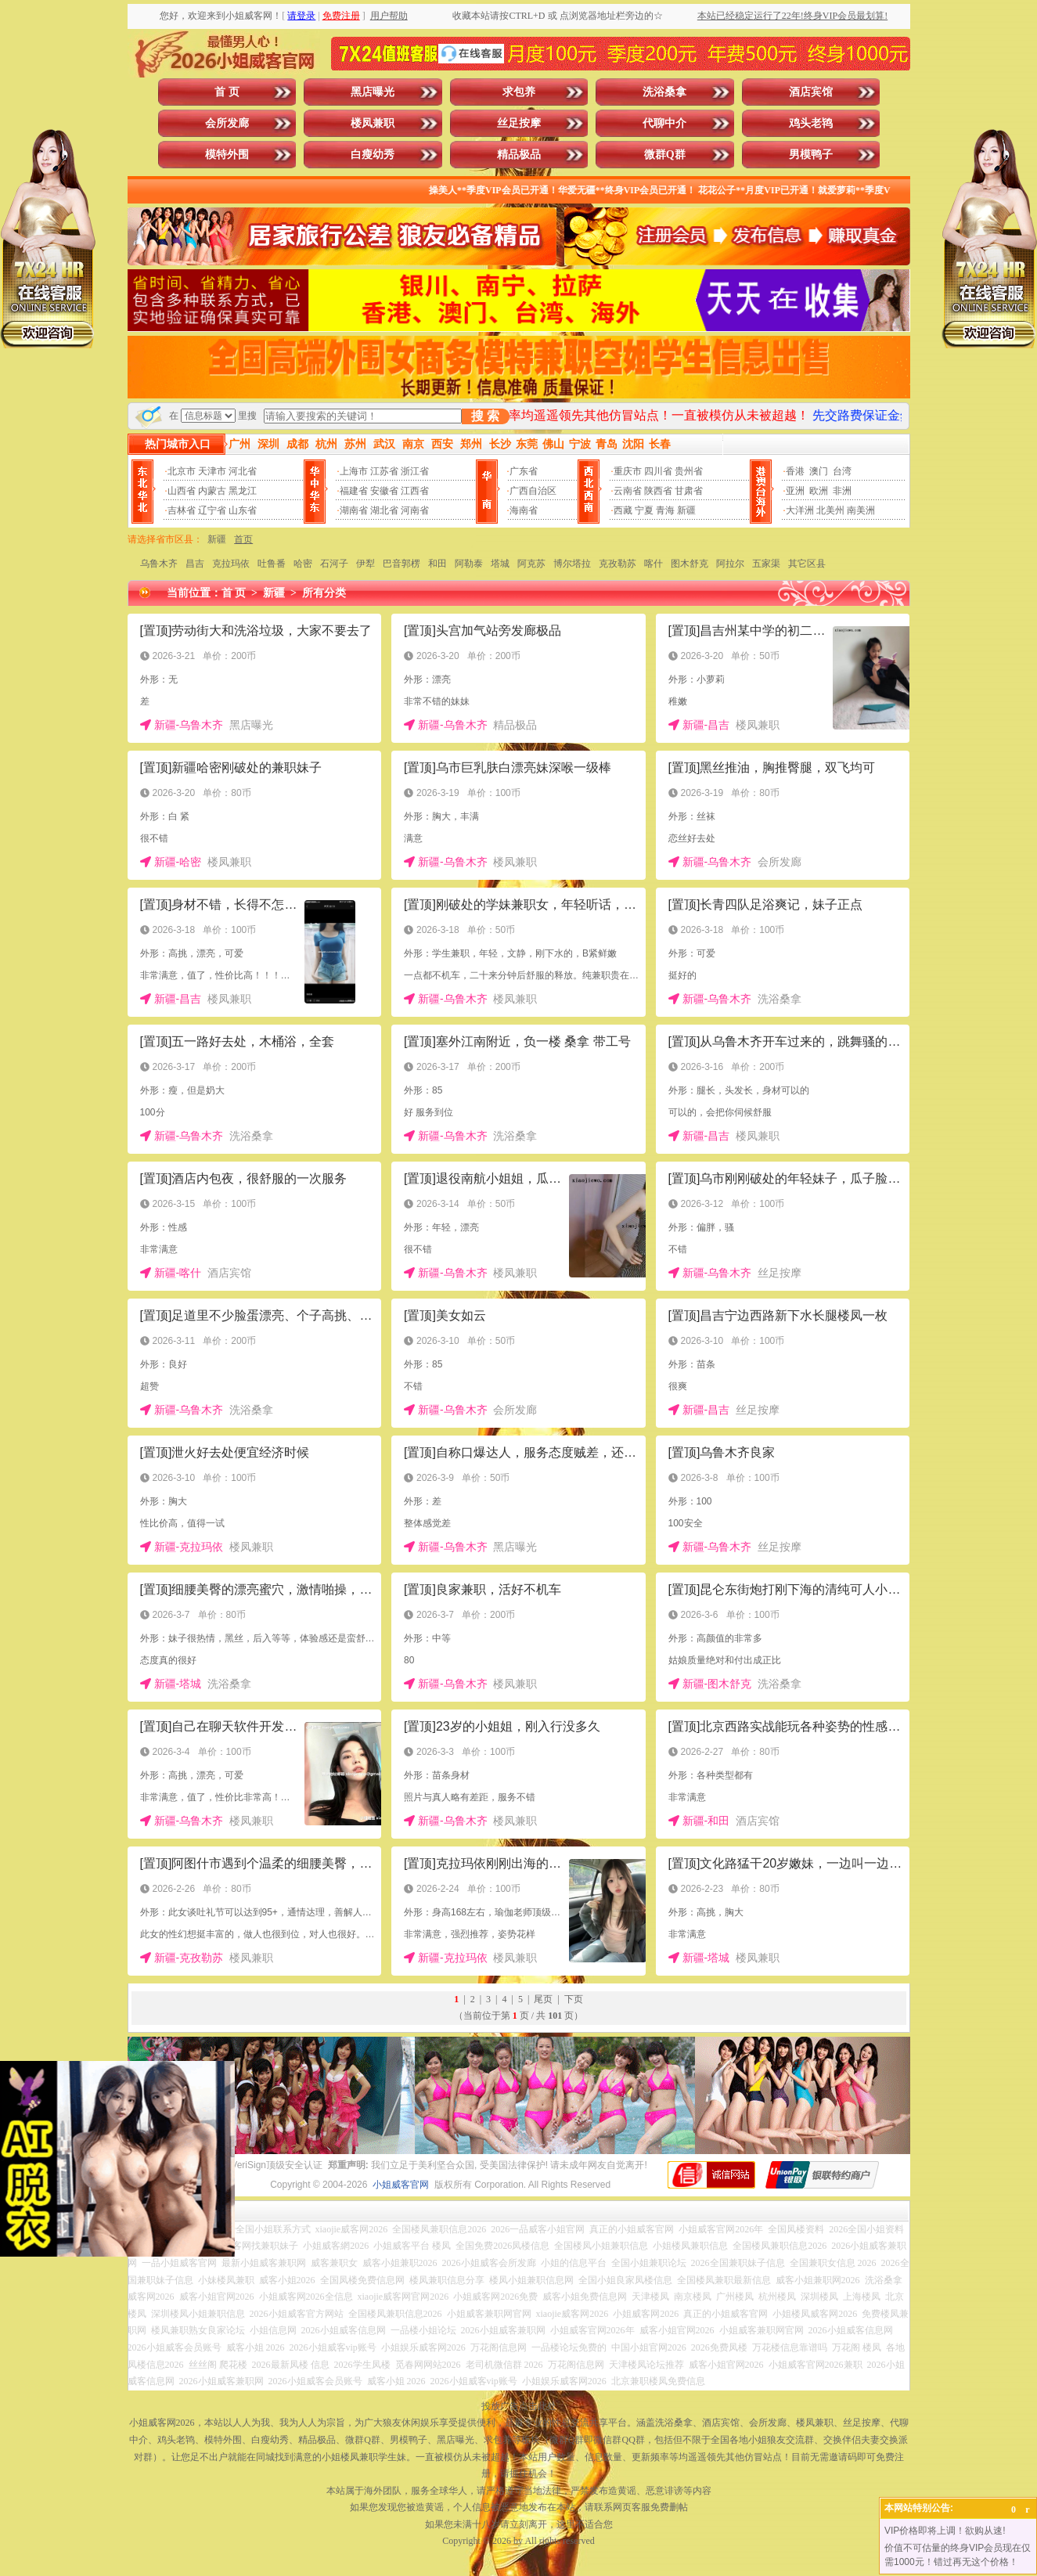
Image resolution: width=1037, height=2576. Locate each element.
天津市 (212, 471)
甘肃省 (689, 490)
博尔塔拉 (572, 563)
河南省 (415, 510)
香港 (795, 471)
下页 (573, 1999)
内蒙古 (212, 490)
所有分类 (324, 593)
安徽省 (384, 490)
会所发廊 (227, 123)
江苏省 (384, 471)
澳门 (818, 471)
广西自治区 (532, 490)
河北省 (243, 471)
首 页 (226, 92)
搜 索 (485, 416)
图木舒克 (689, 563)
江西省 (415, 490)
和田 (437, 563)
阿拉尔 (730, 563)
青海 (665, 510)
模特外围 (227, 154)
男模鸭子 (811, 154)
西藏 (623, 510)
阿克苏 (531, 563)
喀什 (653, 563)
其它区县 (807, 563)
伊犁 (365, 563)
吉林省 (181, 510)
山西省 (181, 490)
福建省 (354, 490)
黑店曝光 (372, 92)
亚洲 (795, 490)
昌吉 (194, 563)
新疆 (686, 510)
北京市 (181, 471)
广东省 (523, 471)
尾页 (543, 1999)
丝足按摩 (519, 123)
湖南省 (354, 510)
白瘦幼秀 (372, 154)
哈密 (302, 563)
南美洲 (861, 510)
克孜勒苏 (617, 563)
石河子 (334, 563)
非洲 (842, 490)
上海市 (354, 471)
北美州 (830, 510)
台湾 (842, 471)
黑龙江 (243, 490)
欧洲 (818, 490)
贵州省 (689, 471)
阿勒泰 (469, 563)
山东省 (243, 510)
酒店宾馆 (811, 92)
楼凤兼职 (372, 123)
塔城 (500, 563)
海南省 (523, 510)
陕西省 (658, 490)
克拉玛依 (231, 563)
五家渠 (766, 563)
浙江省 (415, 471)
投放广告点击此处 (518, 2406)
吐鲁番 (271, 563)
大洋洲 (800, 510)
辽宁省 (212, 510)
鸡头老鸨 (811, 123)
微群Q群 (665, 154)
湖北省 (384, 510)
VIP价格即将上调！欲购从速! (945, 2530)
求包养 (518, 92)
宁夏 (644, 510)
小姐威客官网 (401, 2184)
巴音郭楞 (401, 563)
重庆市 (628, 471)
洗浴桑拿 (664, 92)
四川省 (658, 471)
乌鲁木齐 (159, 563)
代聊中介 (664, 123)
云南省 (628, 490)
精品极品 (519, 154)
